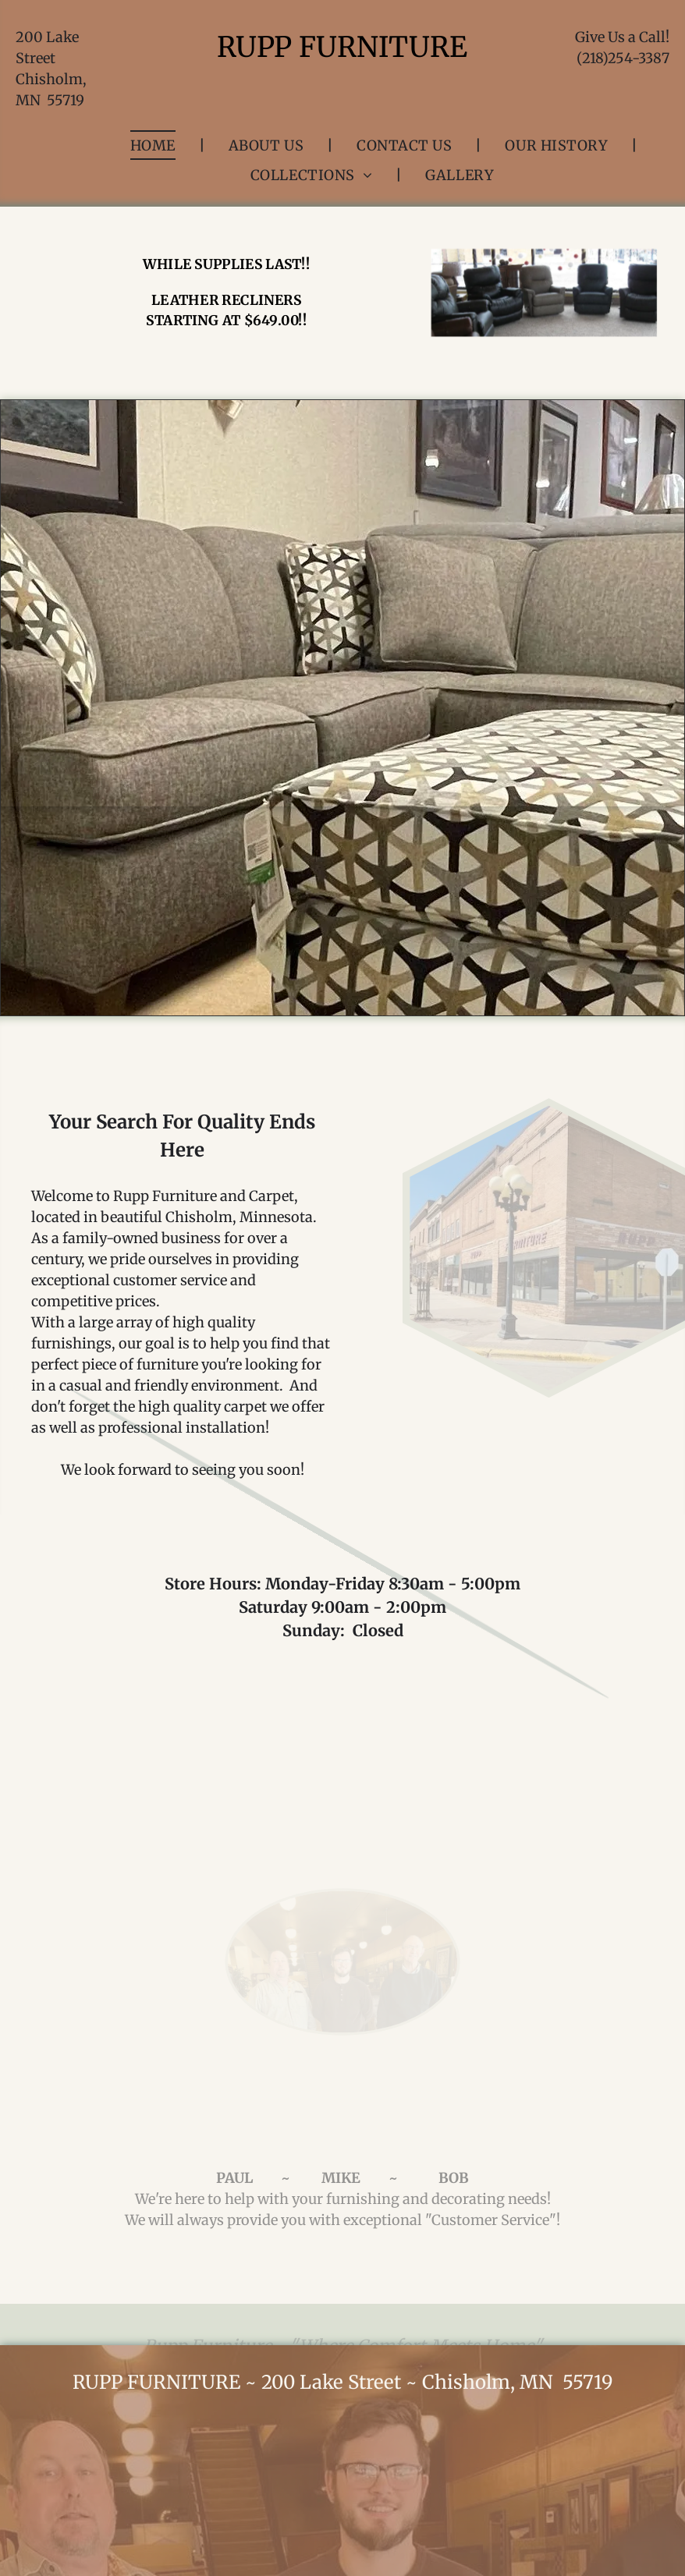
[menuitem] (156, 145)
